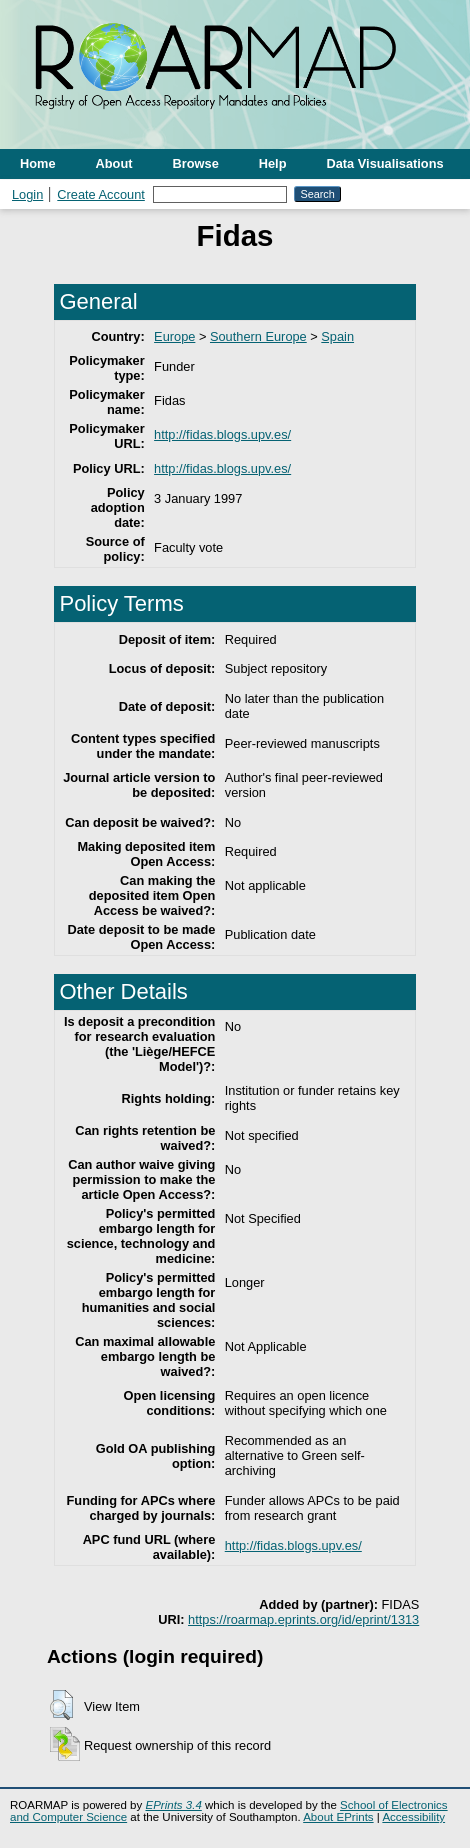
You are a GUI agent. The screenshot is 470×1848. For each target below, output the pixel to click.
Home (38, 163)
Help (273, 163)
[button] (61, 1705)
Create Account (101, 194)
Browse (196, 163)
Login (27, 194)
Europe (174, 336)
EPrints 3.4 (173, 1805)
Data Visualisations (385, 163)
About (114, 163)
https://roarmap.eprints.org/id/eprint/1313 (303, 1619)
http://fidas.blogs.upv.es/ (222, 434)
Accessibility (413, 1817)
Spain (337, 336)
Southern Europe (258, 336)
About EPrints (338, 1817)
